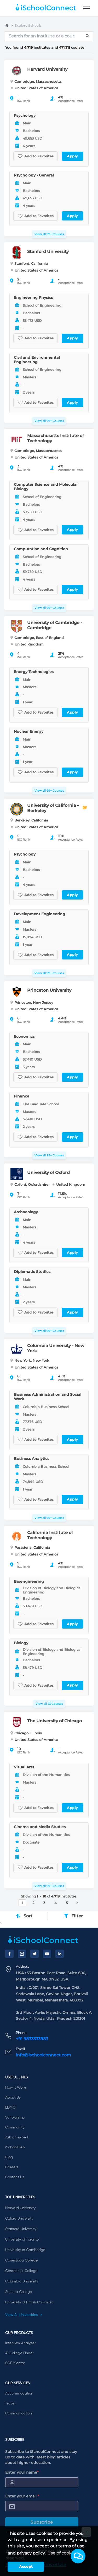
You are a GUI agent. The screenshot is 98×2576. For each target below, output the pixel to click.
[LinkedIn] (59, 1954)
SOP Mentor (15, 2363)
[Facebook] (9, 1954)
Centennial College (21, 2271)
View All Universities (23, 2315)
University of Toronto (22, 2239)
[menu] (86, 7)
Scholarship (15, 2117)
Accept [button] (26, 2566)
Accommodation (19, 2393)
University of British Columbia (29, 2302)
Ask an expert (16, 2137)
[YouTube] (47, 1954)
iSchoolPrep (15, 2147)
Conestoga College (21, 2260)
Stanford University (20, 2229)
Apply (72, 156)
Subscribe (42, 2522)
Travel (10, 2403)
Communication (18, 2413)
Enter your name (22, 2472)
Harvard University (20, 2208)
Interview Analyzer (20, 2343)
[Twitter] (34, 1954)
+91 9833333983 (32, 2038)
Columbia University (21, 2281)
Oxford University (19, 2218)
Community (14, 2127)
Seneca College (18, 2292)
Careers (11, 2167)
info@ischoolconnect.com (43, 2055)
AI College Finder (19, 2353)
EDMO (10, 2107)
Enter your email (22, 2496)
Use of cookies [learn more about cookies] (62, 2553)
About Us (12, 2097)
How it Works (16, 2087)
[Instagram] (22, 1954)
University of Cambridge (25, 2250)
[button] (78, 2556)
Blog (9, 2157)
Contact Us (14, 2177)
